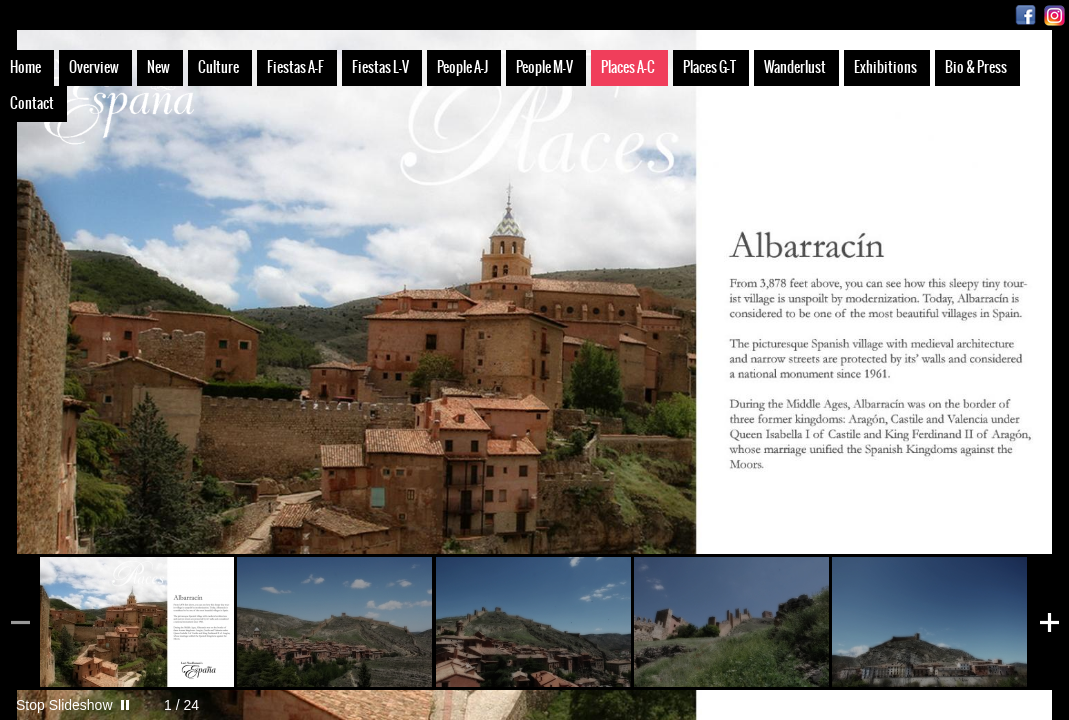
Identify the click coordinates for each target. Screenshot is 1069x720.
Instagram (1054, 15)
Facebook (1025, 15)
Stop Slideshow (64, 705)
